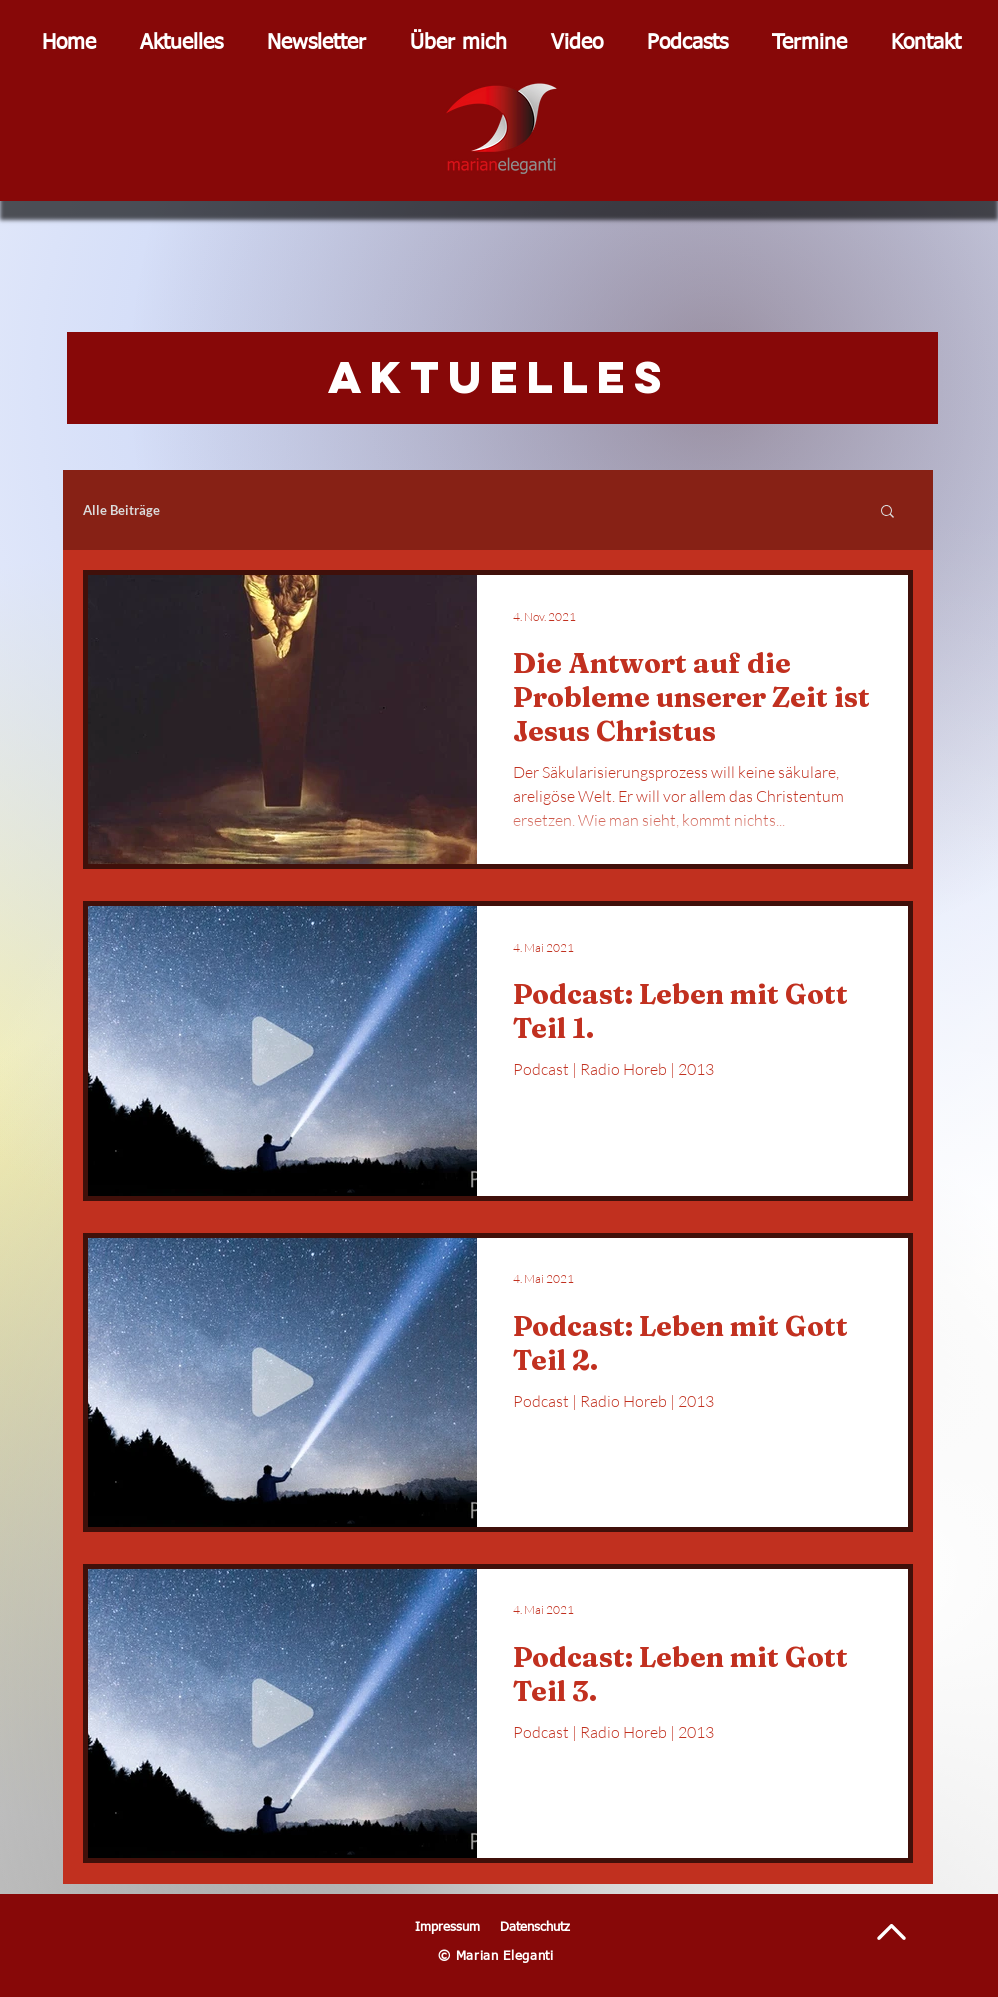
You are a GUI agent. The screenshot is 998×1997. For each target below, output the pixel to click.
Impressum (447, 1927)
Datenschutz (535, 1927)
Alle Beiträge (121, 510)
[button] (887, 512)
